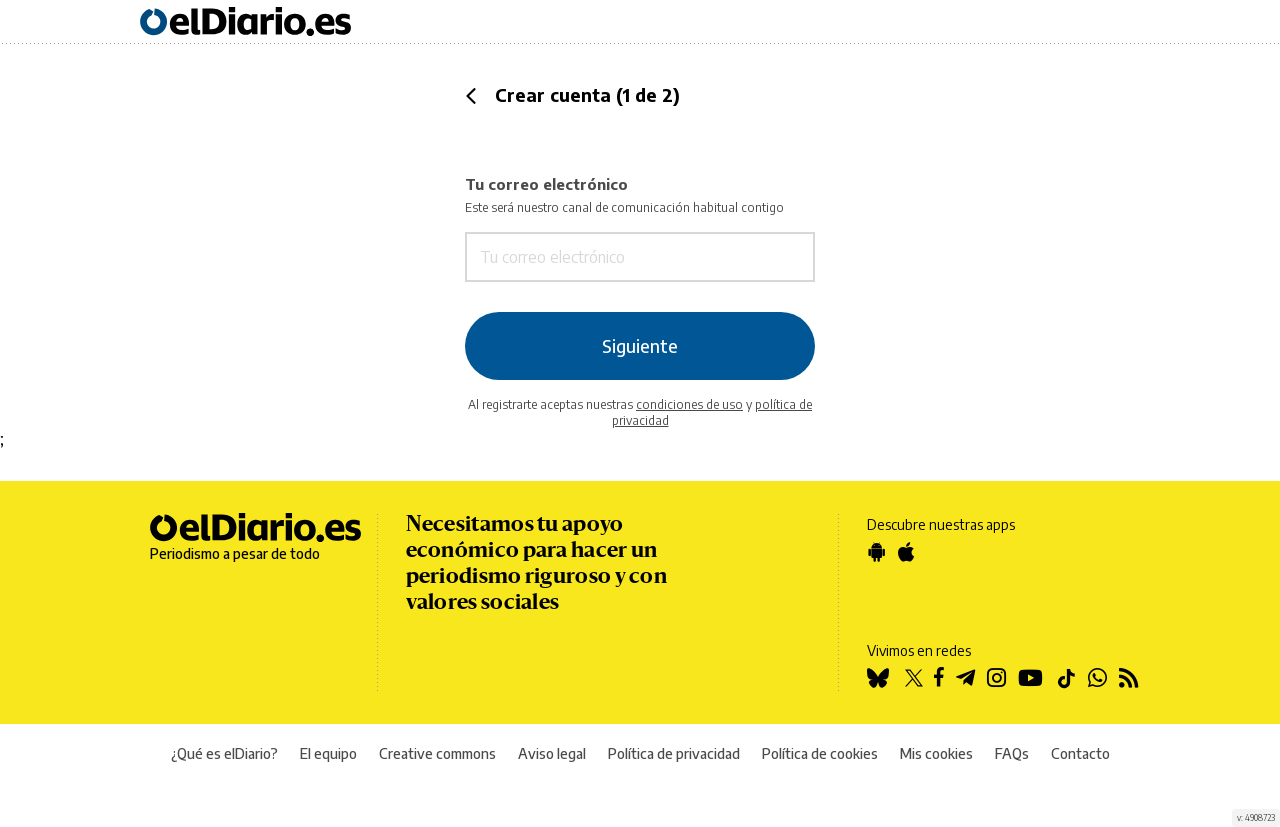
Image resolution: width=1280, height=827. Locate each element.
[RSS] (1134, 679)
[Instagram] (1002, 679)
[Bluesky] (883, 679)
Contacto (1080, 753)
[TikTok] (1071, 679)
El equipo (328, 753)
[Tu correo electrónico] (597, 257)
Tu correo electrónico (640, 229)
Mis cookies (936, 753)
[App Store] (912, 554)
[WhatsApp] (1103, 679)
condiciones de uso (689, 404)
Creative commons (437, 753)
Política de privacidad (674, 753)
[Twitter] (916, 679)
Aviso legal (552, 753)
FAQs (1012, 753)
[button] (471, 96)
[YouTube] (1036, 679)
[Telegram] (971, 679)
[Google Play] (882, 554)
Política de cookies (820, 753)
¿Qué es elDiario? (224, 753)
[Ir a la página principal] (245, 22)
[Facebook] (945, 679)
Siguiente (640, 346)
